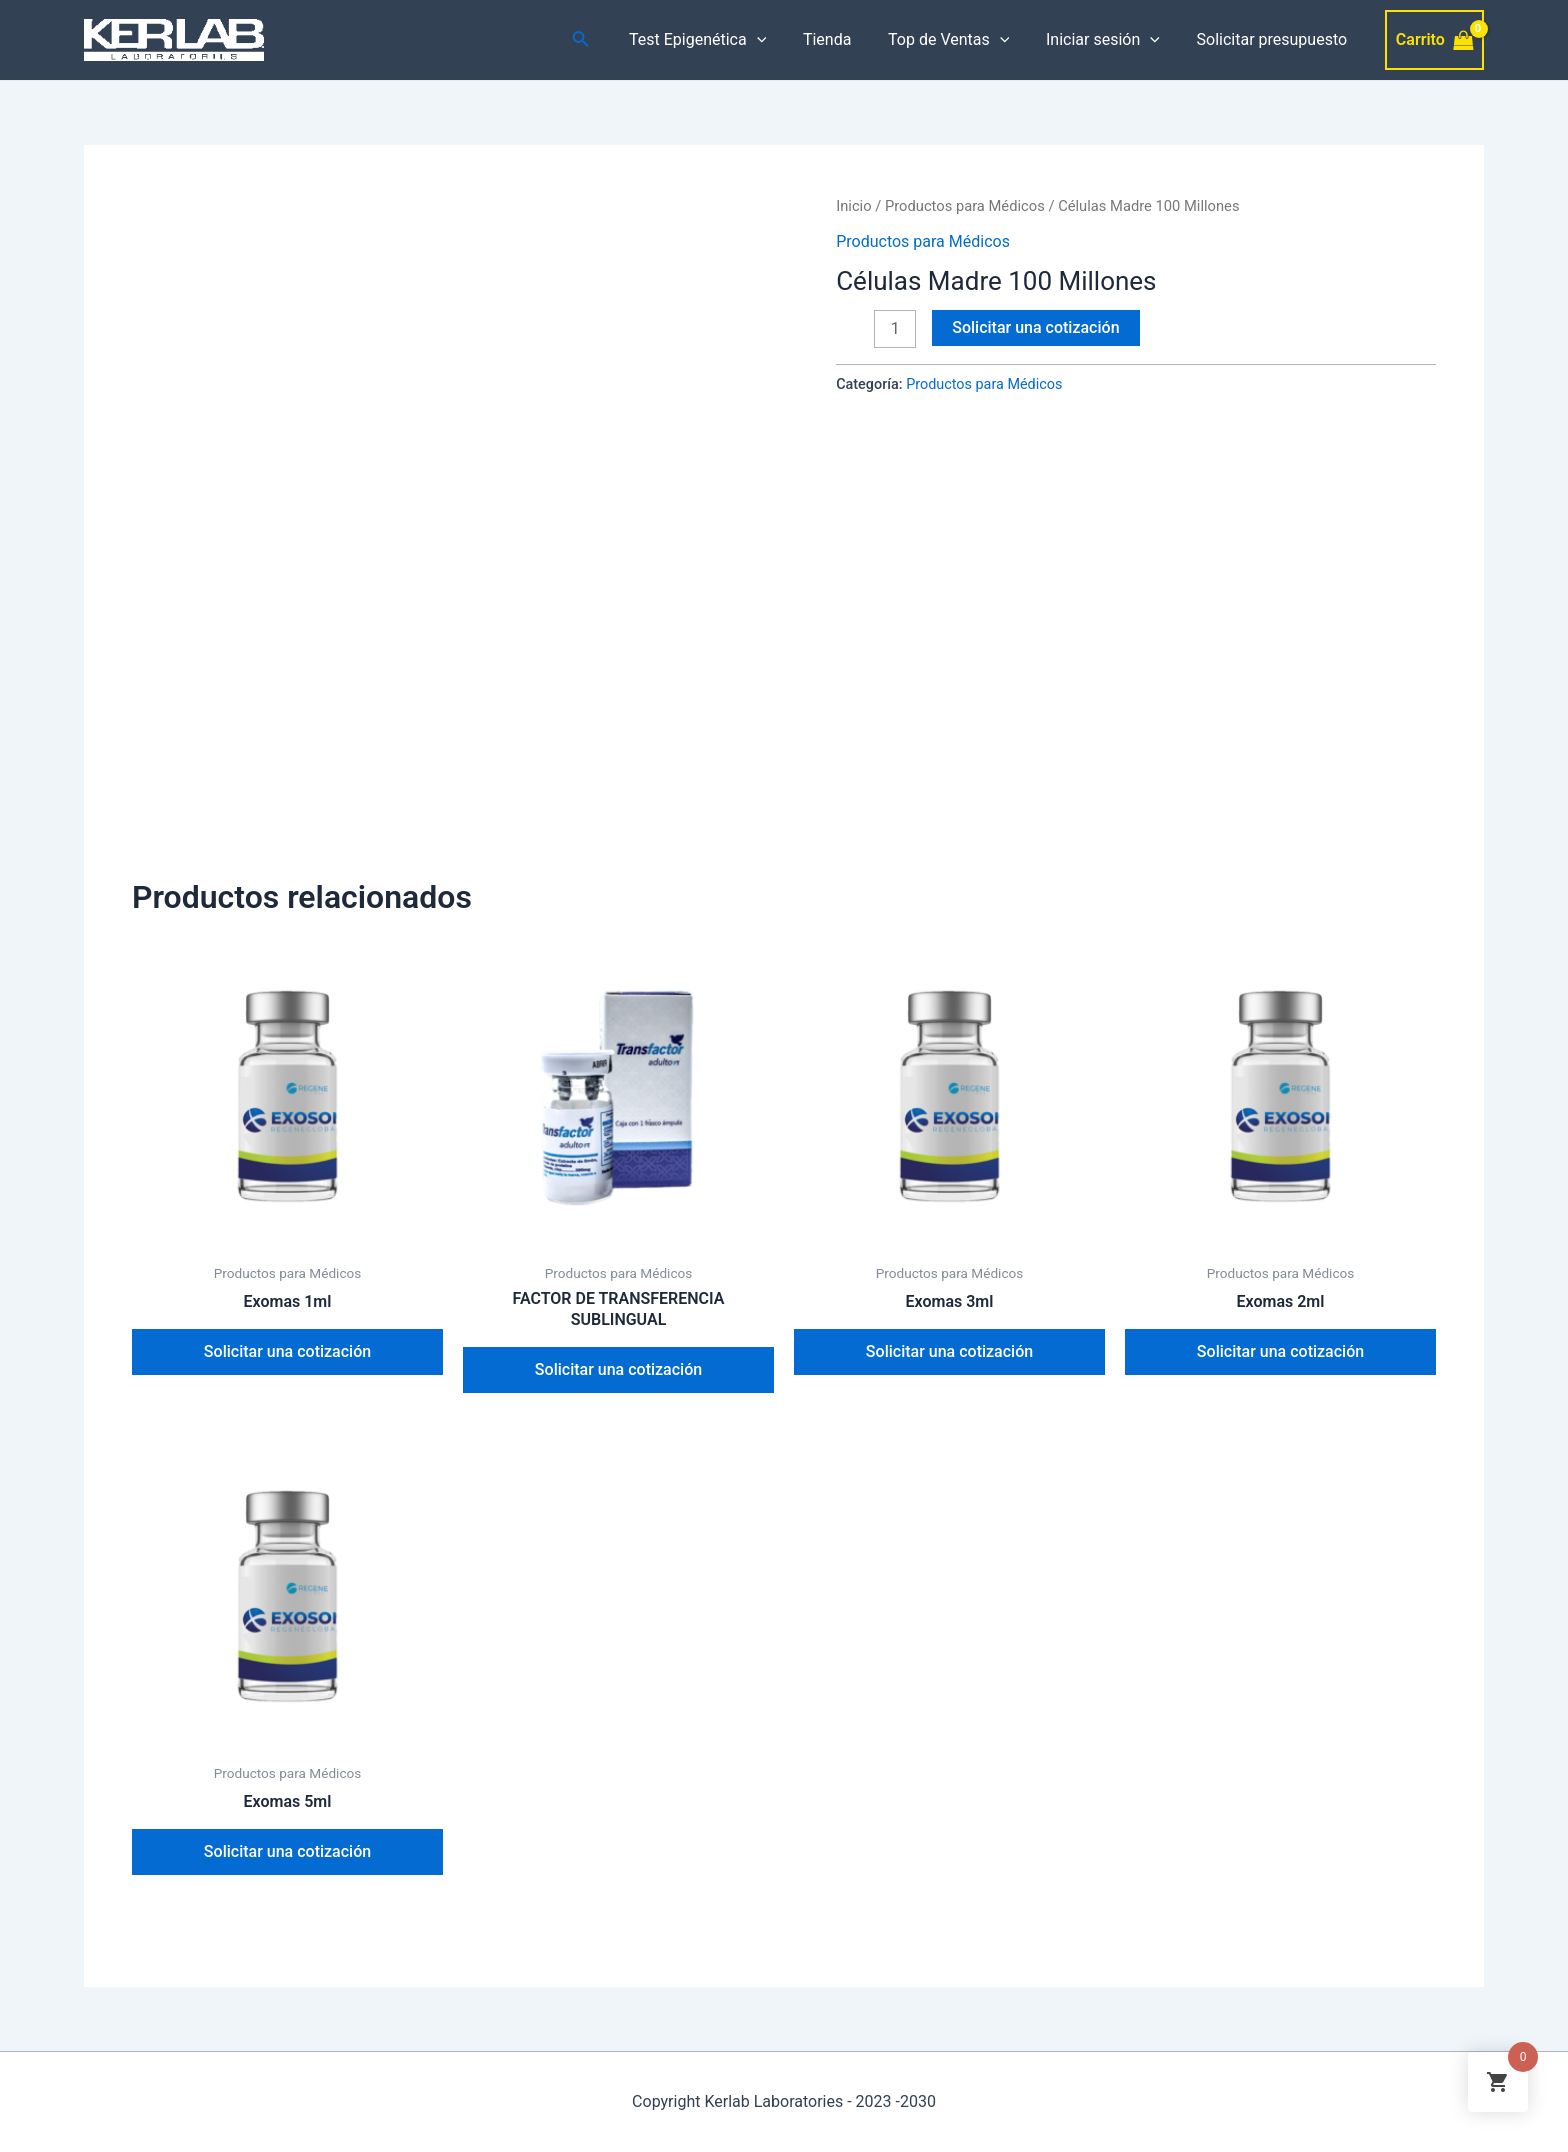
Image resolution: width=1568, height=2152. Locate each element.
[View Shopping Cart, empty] (1434, 40)
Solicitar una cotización (1035, 327)
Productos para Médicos (965, 206)
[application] (778, 40)
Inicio (853, 206)
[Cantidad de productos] (895, 329)
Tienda (843, 39)
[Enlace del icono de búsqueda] (605, 40)
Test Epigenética (718, 40)
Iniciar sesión (1110, 40)
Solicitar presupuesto (1274, 39)
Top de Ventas (960, 40)
